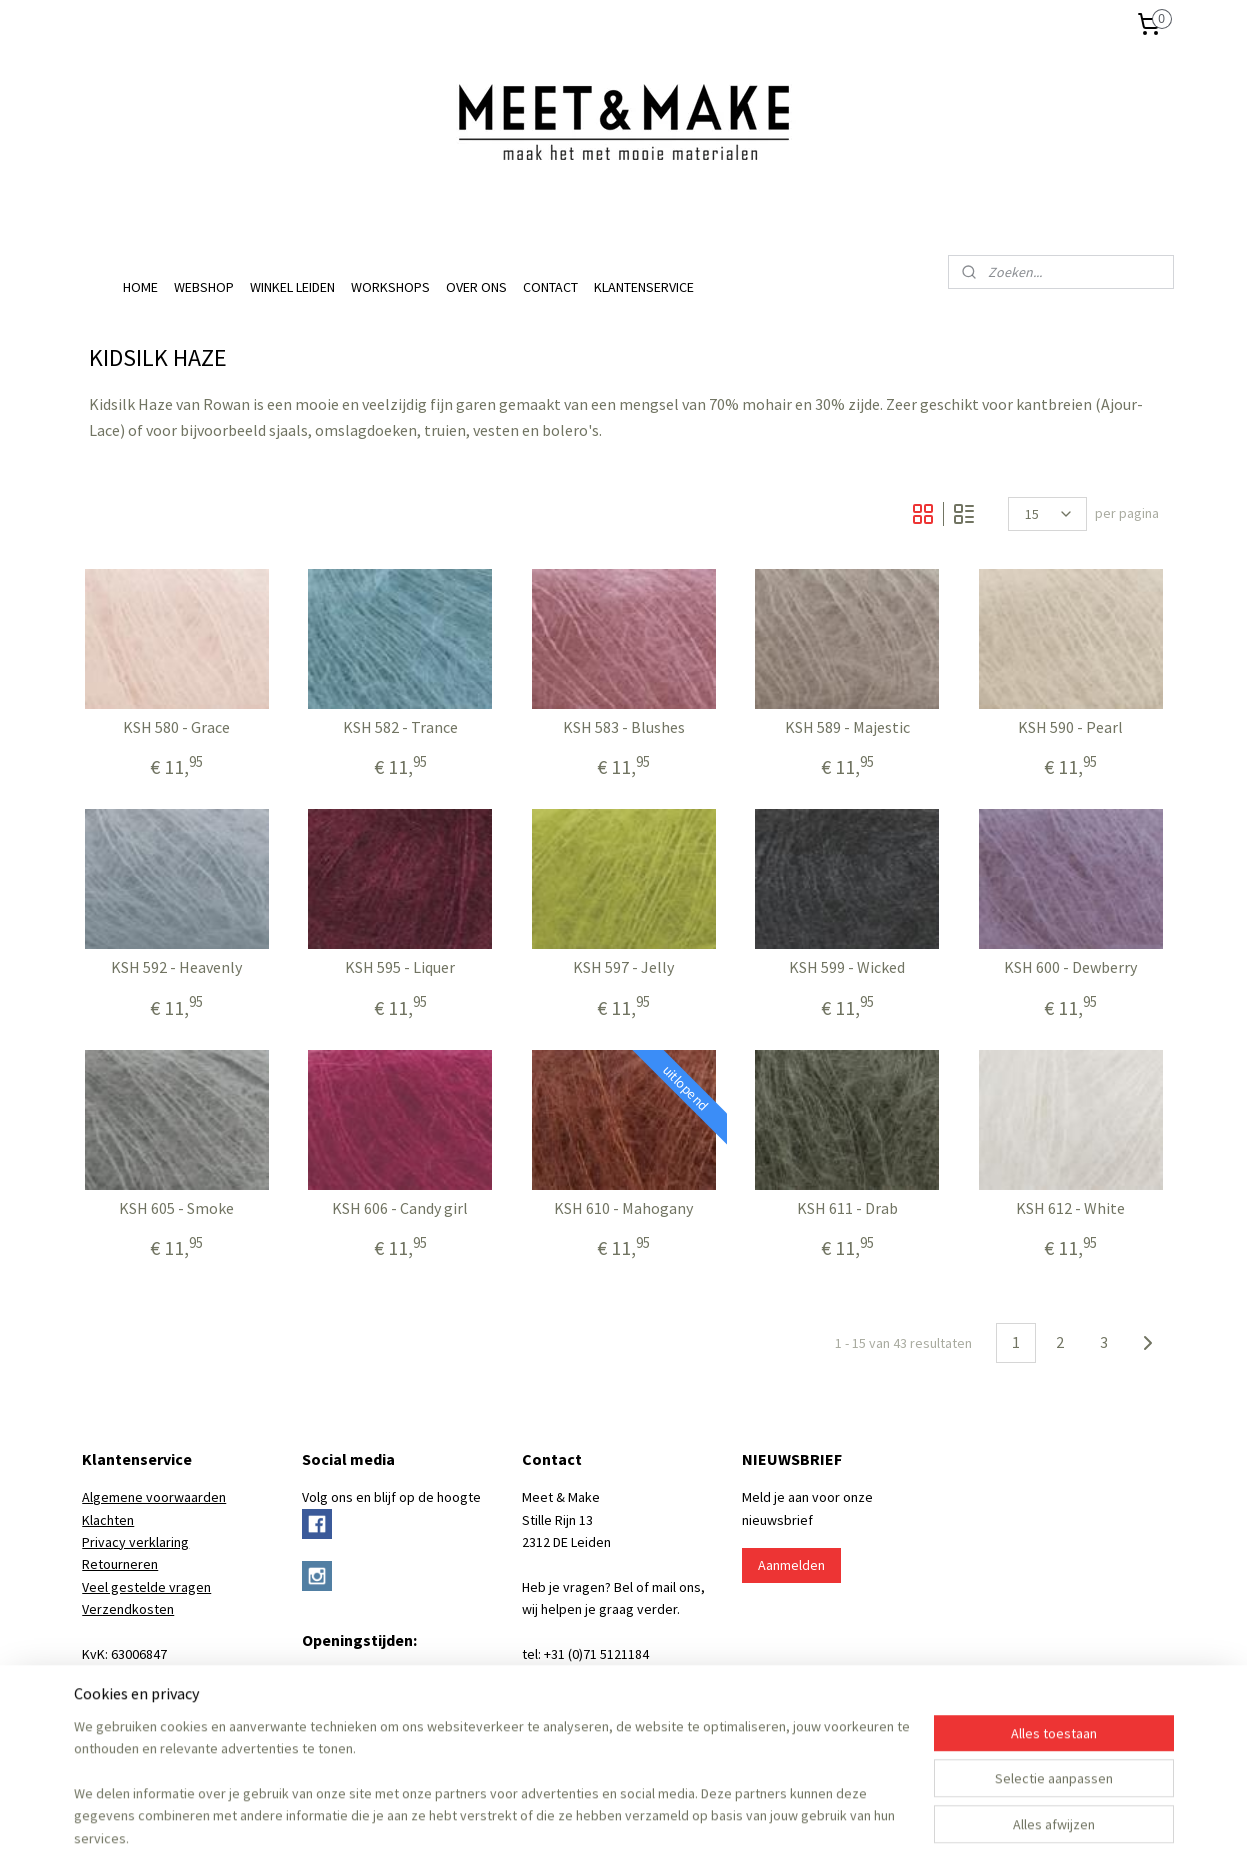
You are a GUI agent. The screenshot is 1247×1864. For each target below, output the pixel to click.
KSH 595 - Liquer (400, 967)
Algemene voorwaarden (154, 1497)
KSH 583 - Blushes (623, 727)
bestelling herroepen (602, 1827)
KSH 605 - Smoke (176, 1208)
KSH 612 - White (1070, 1208)
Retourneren (120, 1564)
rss (541, 1827)
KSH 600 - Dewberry (1070, 967)
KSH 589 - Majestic (846, 727)
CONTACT (550, 287)
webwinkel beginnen (703, 1827)
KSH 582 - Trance (399, 727)
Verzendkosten (128, 1609)
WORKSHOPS (390, 287)
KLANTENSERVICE (644, 287)
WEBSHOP (204, 287)
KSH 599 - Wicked (847, 967)
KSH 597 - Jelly (623, 967)
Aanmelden (791, 1565)
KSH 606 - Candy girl (400, 1208)
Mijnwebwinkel (847, 1827)
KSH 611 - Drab (846, 1208)
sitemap (507, 1827)
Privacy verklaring (135, 1542)
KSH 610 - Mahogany (623, 1208)
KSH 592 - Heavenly (176, 967)
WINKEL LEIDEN (292, 287)
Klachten (108, 1520)
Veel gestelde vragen (146, 1587)
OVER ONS (476, 287)
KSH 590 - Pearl (1070, 727)
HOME (140, 287)
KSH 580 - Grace (176, 727)
